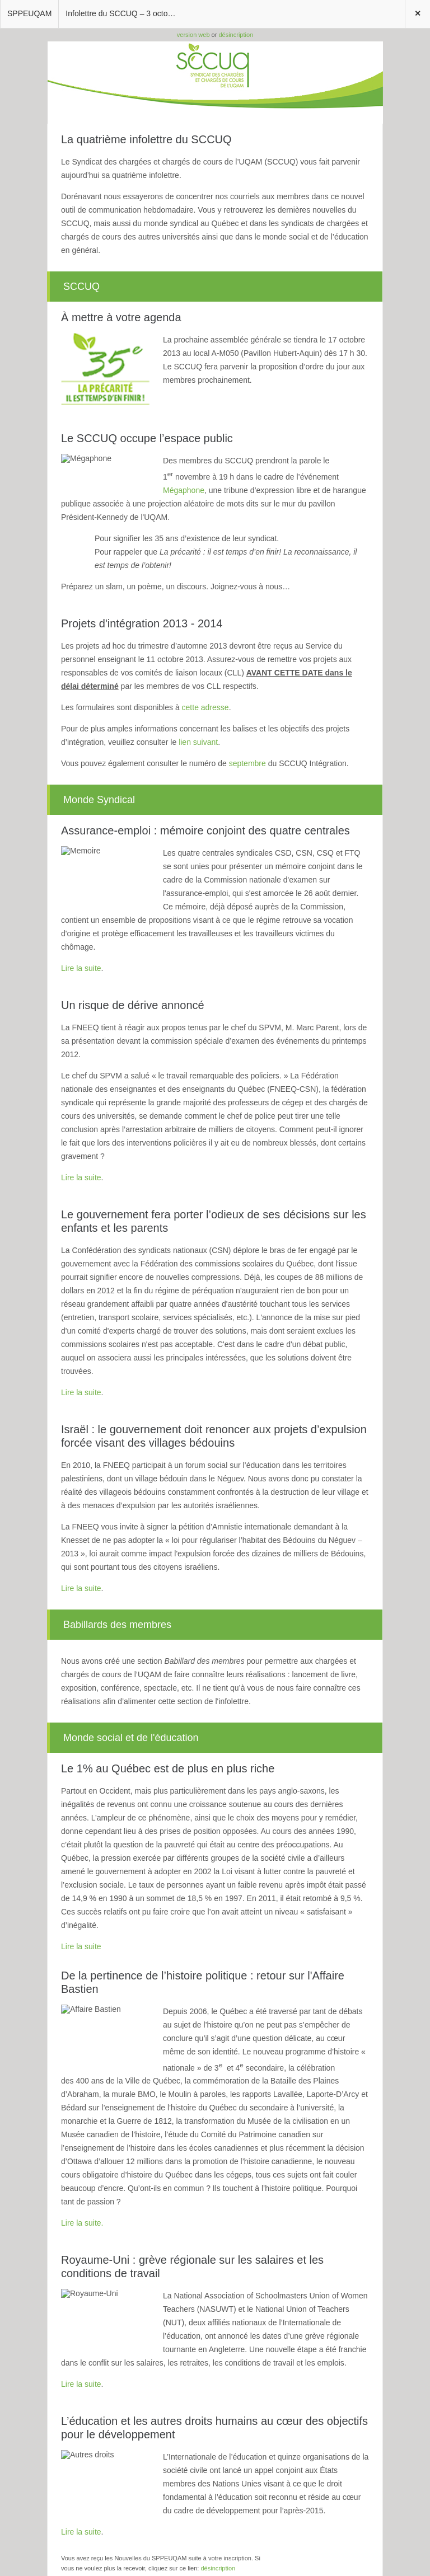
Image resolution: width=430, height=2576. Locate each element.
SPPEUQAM (29, 13)
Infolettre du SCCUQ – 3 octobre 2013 (125, 13)
